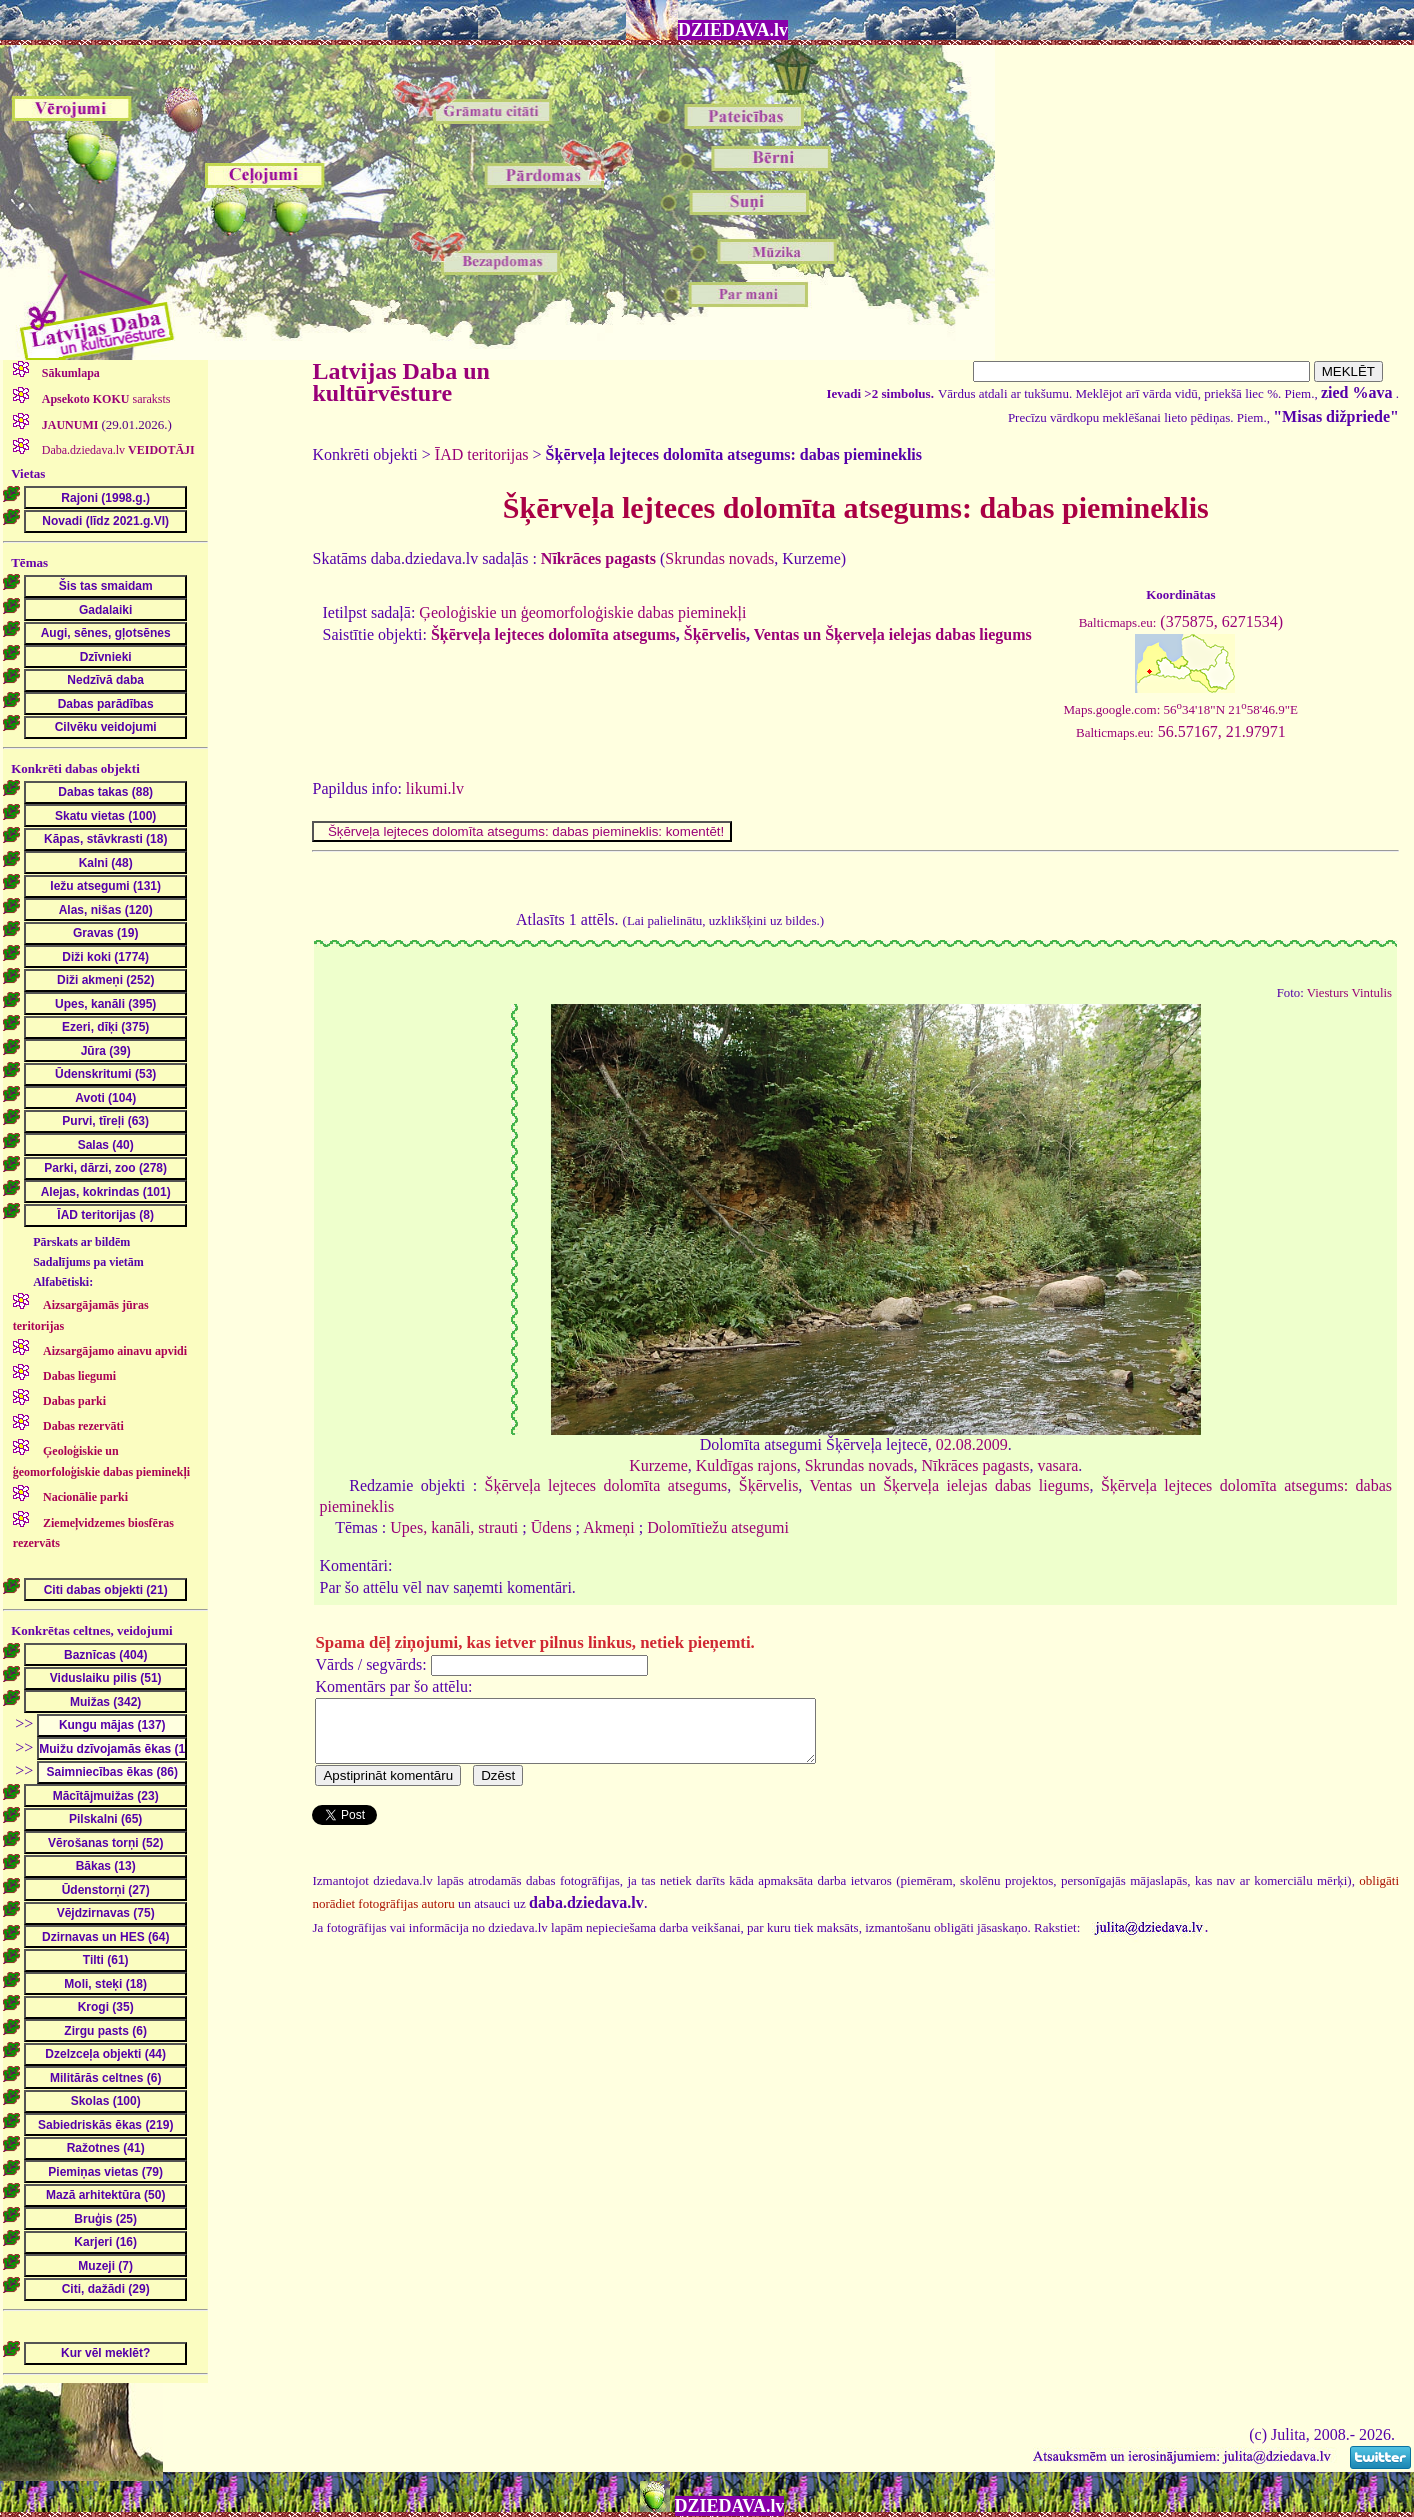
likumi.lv (435, 788)
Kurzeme (658, 1465)
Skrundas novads (719, 558)
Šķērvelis (715, 634)
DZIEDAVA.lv (733, 30)
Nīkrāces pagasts (976, 1465)
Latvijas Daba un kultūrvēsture (400, 382)
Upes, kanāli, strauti (454, 1527)
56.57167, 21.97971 (1181, 731)
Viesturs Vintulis (1349, 993)
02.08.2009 (972, 1444)
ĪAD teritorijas (482, 454)
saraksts (105, 399)
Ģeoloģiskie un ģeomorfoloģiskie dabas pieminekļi (582, 612)
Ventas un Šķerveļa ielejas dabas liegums (893, 634)
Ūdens (551, 1527)
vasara (1058, 1465)
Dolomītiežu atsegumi (718, 1527)
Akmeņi (609, 1527)
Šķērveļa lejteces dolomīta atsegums (553, 634)
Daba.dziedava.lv (117, 450)
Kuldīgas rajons (746, 1465)
